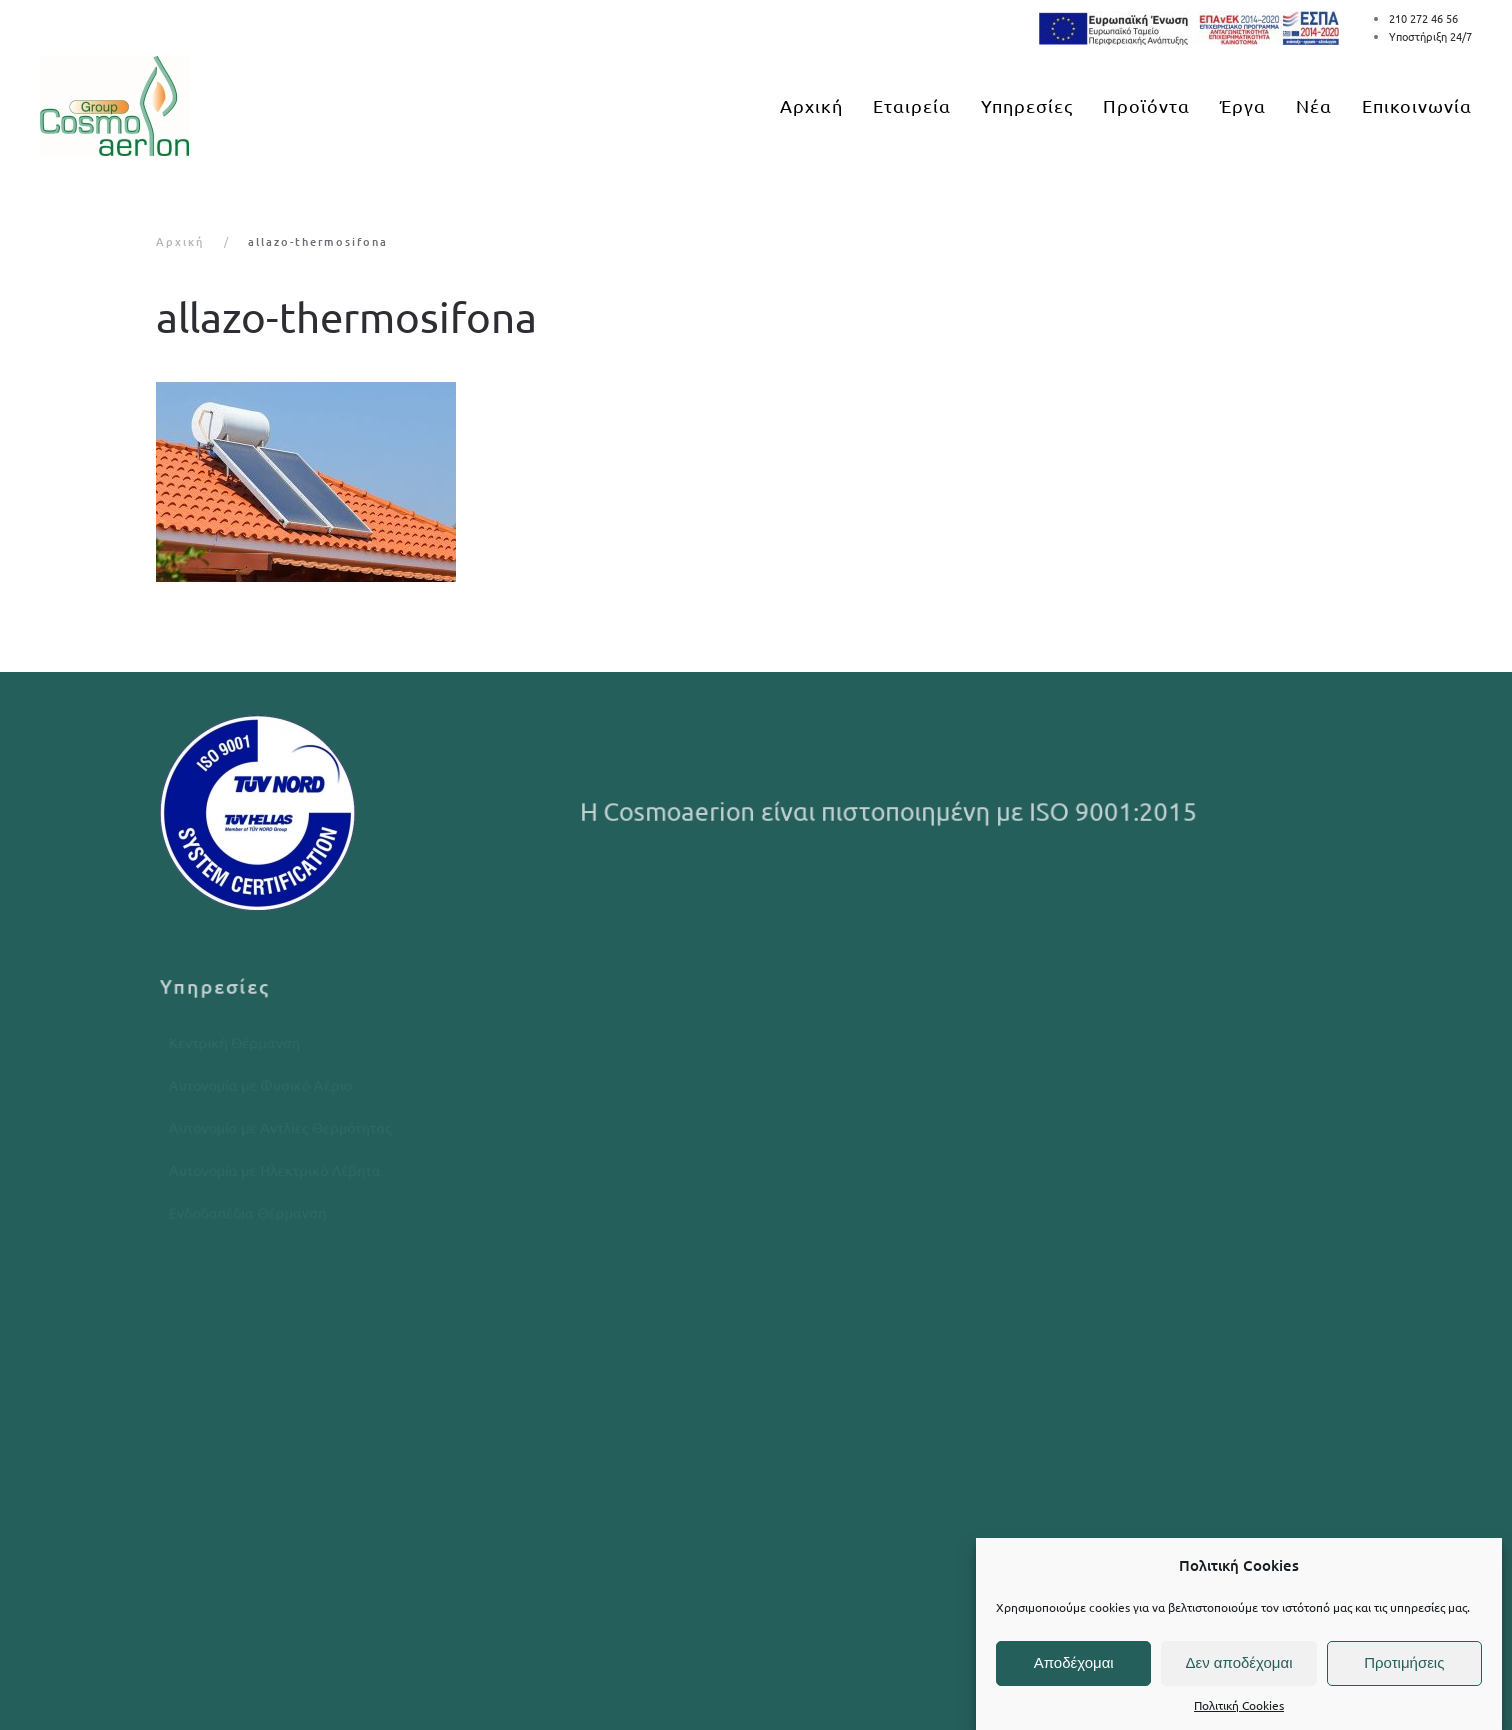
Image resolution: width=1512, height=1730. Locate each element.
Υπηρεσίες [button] (1027, 105)
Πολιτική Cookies (1239, 1705)
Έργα (1243, 105)
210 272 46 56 (1423, 18)
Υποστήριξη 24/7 (1430, 36)
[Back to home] (114, 106)
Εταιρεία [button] (912, 105)
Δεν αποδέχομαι (1238, 1662)
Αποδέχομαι (1074, 1662)
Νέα (1314, 105)
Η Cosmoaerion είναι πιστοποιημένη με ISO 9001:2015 (891, 811)
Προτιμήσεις (1404, 1662)
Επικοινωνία (1417, 105)
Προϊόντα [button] (1146, 105)
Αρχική (811, 105)
